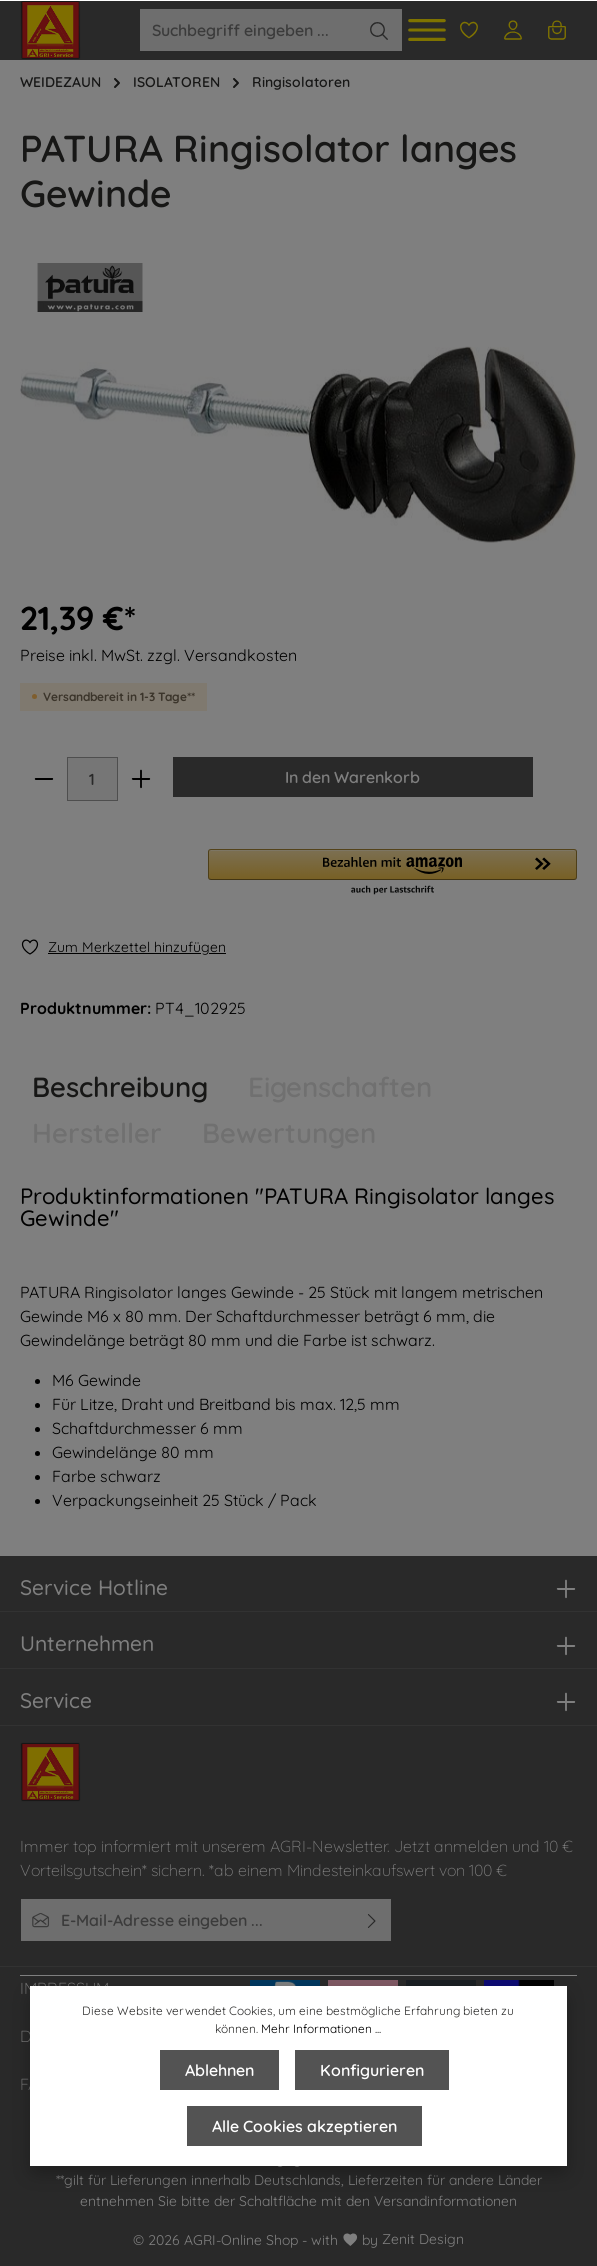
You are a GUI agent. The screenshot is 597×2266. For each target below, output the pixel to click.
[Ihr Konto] (513, 30)
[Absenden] (372, 1920)
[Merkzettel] (469, 30)
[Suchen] (379, 30)
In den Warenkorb (353, 777)
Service (56, 1700)
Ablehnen (219, 2070)
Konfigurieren (372, 2070)
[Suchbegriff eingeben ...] (248, 30)
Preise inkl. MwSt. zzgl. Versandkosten (158, 655)
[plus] (141, 779)
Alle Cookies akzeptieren (304, 2126)
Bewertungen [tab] (289, 1132)
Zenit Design (423, 2239)
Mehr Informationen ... (321, 2028)
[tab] (120, 1087)
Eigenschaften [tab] (340, 1086)
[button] (392, 873)
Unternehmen (87, 1643)
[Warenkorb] (557, 30)
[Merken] (123, 947)
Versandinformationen (445, 2201)
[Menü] (427, 30)
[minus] (44, 779)
